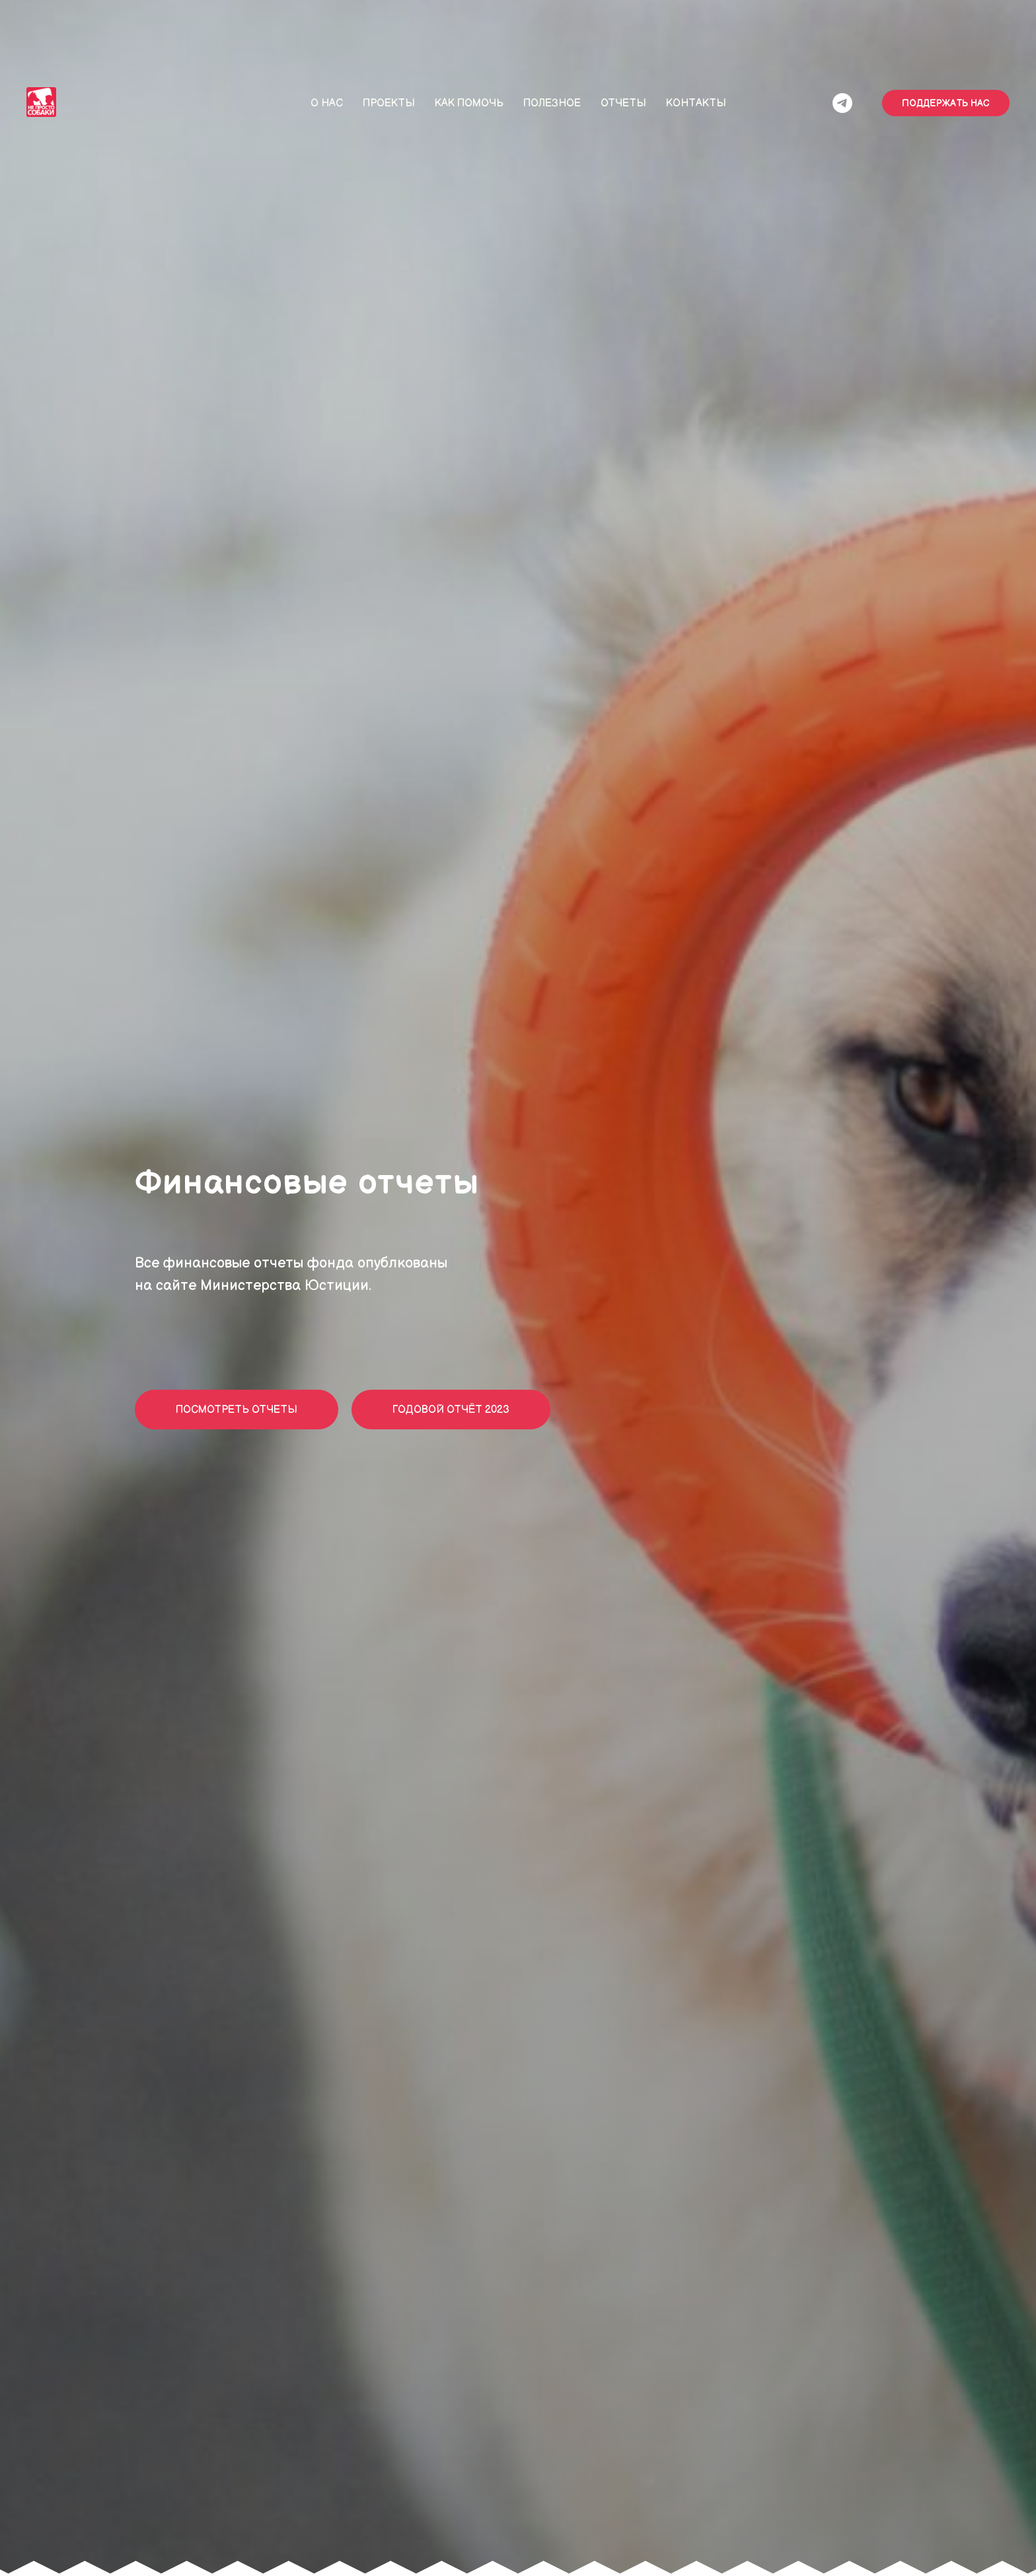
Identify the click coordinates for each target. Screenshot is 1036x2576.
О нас (327, 103)
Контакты (696, 103)
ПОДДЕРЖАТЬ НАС (946, 103)
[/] (842, 103)
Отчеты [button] (623, 103)
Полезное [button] (552, 103)
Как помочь (469, 103)
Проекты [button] (389, 103)
